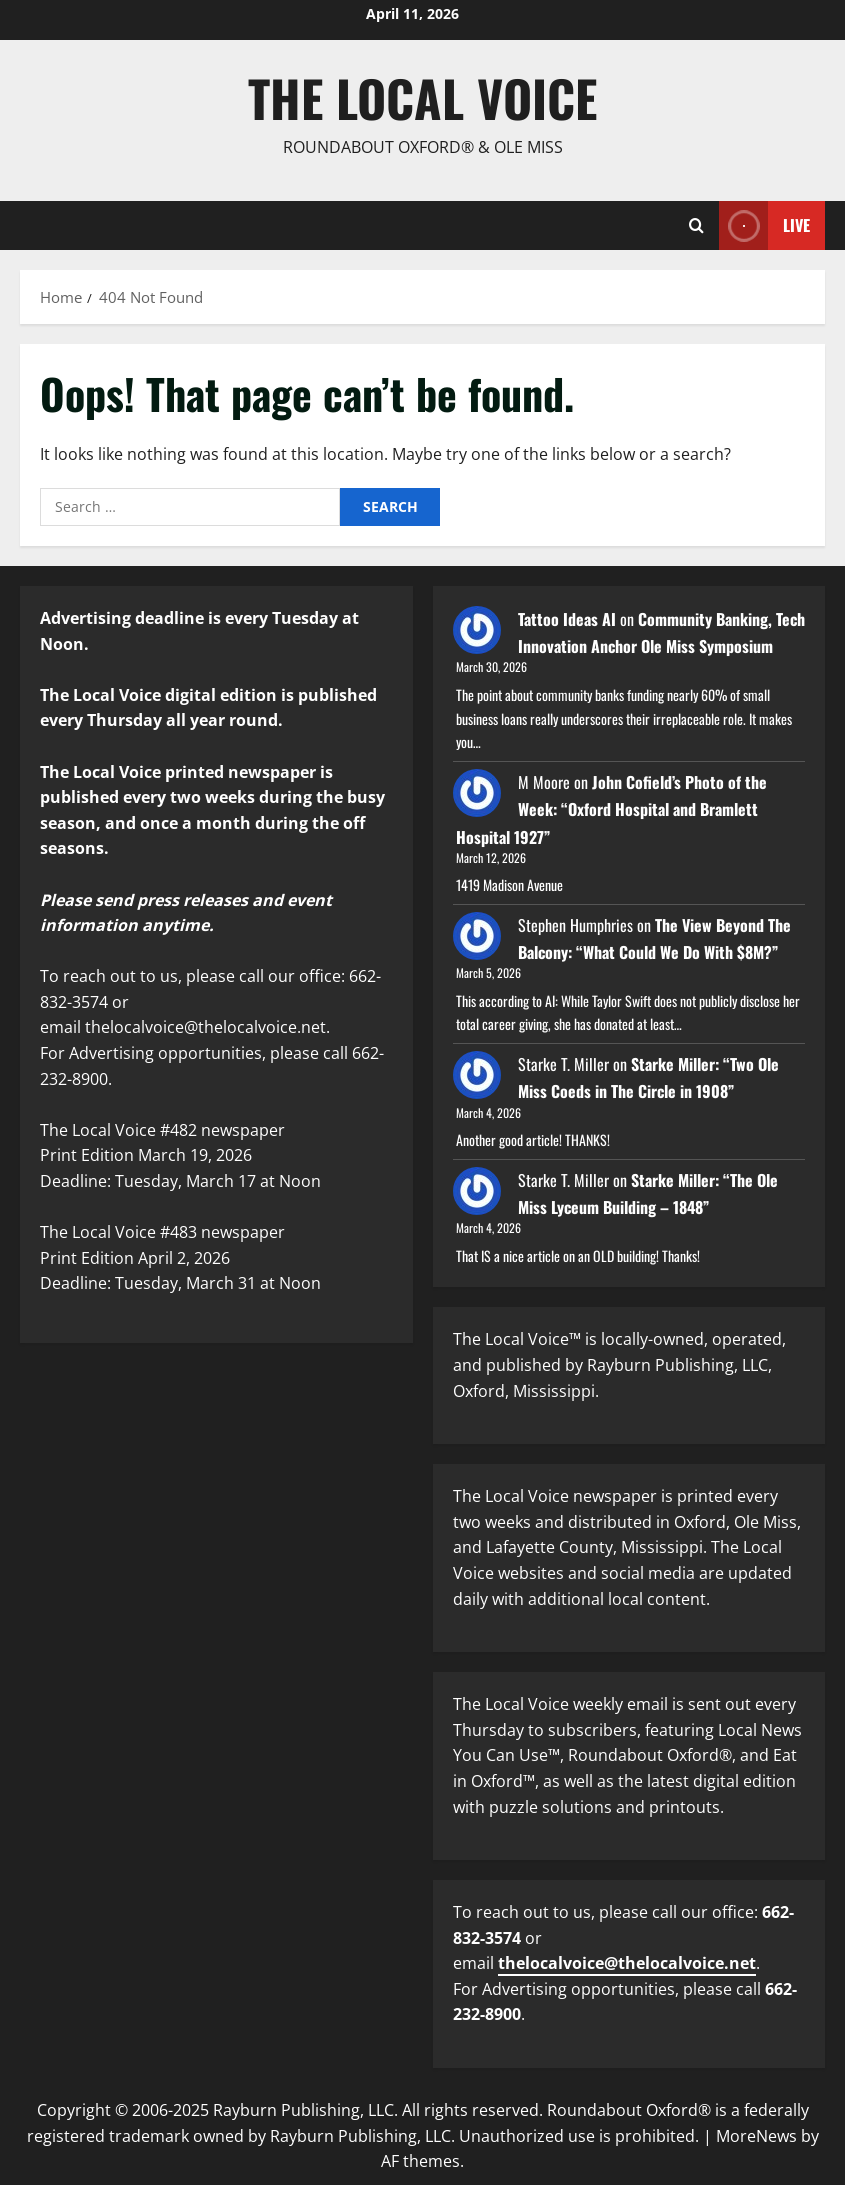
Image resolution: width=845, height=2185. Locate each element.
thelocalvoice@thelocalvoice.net (627, 1963)
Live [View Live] (764, 225)
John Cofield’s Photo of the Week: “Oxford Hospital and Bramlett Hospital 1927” (611, 809)
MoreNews (756, 2136)
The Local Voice (422, 97)
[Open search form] (696, 225)
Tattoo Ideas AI (567, 619)
